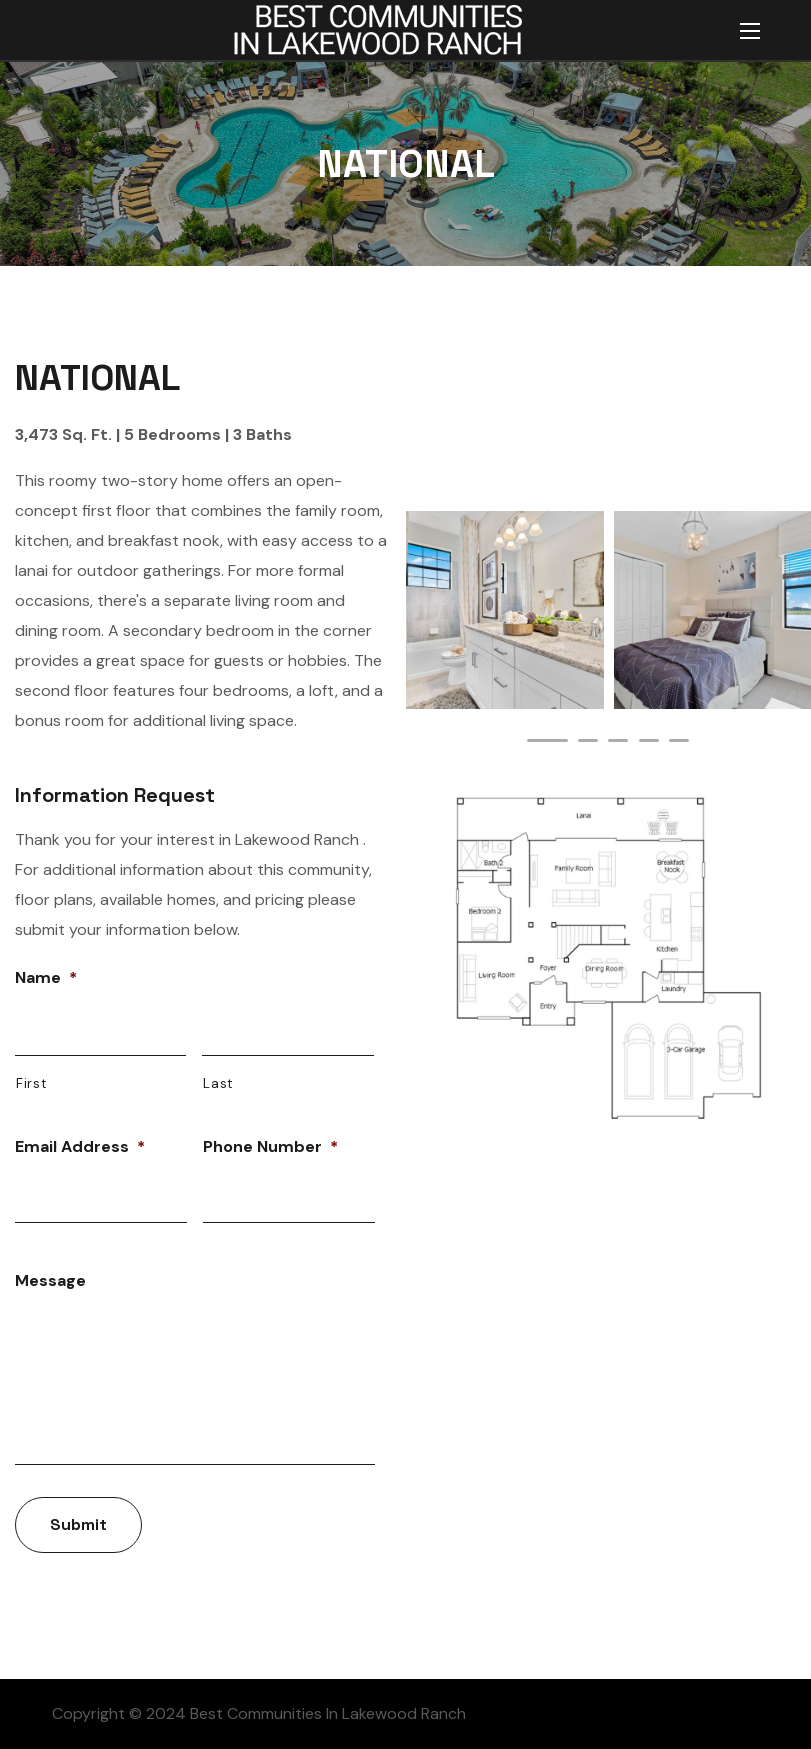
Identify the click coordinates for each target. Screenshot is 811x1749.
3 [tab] (618, 740)
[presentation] (547, 740)
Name (46, 978)
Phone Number (270, 1147)
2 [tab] (588, 740)
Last (218, 1083)
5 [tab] (679, 740)
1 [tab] (547, 740)
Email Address (80, 1147)
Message (50, 1281)
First (31, 1083)
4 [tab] (649, 740)
